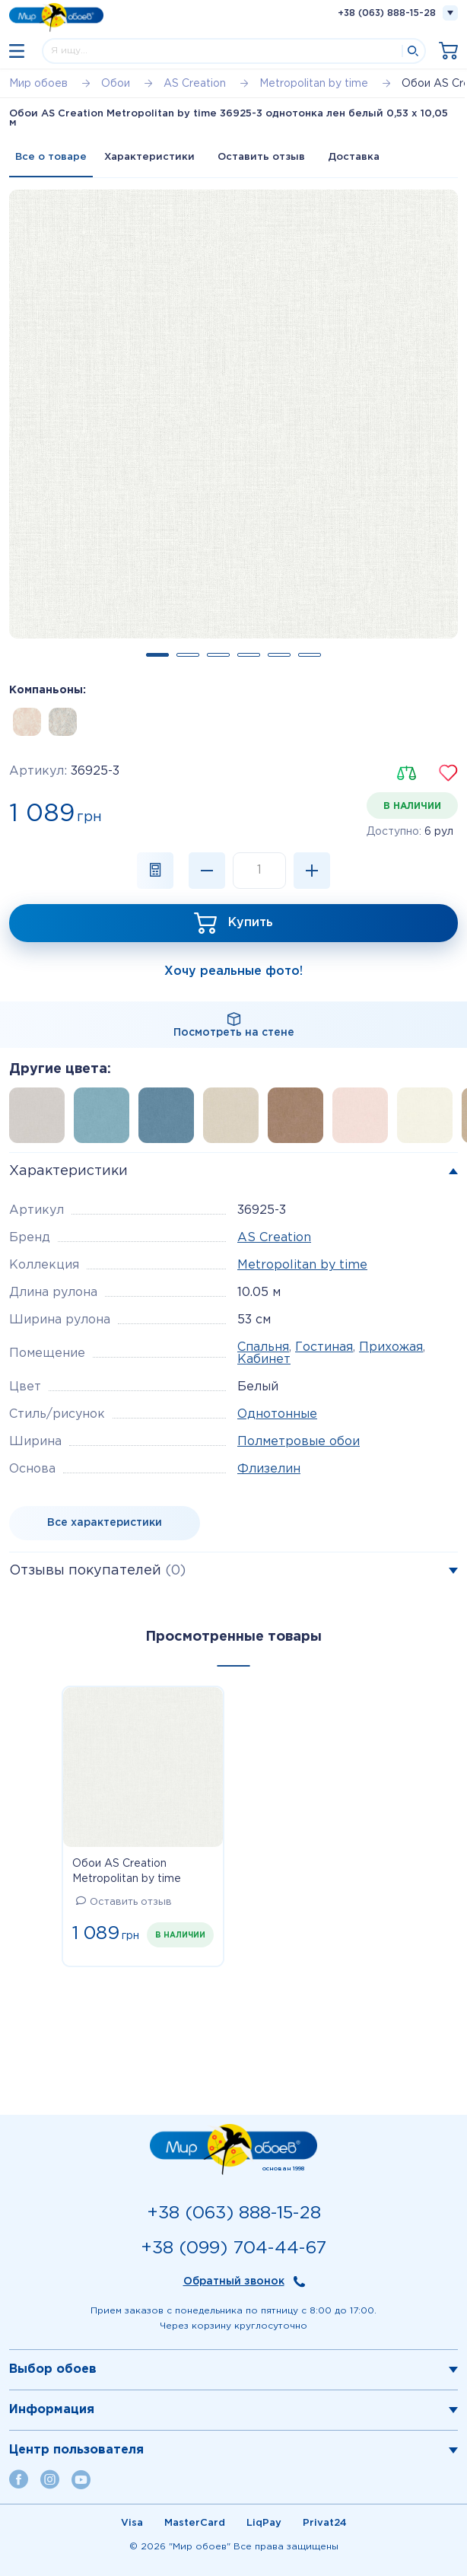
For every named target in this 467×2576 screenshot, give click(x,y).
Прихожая (391, 1347)
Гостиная (324, 1347)
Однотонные (277, 1414)
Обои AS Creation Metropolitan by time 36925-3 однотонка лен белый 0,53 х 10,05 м (135, 1873)
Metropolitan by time (302, 1265)
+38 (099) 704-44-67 (233, 2248)
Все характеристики (104, 1522)
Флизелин (268, 1469)
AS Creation (274, 1237)
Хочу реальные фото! (233, 971)
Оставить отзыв (261, 157)
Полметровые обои (298, 1441)
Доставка (354, 157)
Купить (250, 922)
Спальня (263, 1347)
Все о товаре (51, 157)
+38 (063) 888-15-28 (387, 13)
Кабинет (264, 1359)
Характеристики (149, 157)
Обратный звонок (233, 2281)
